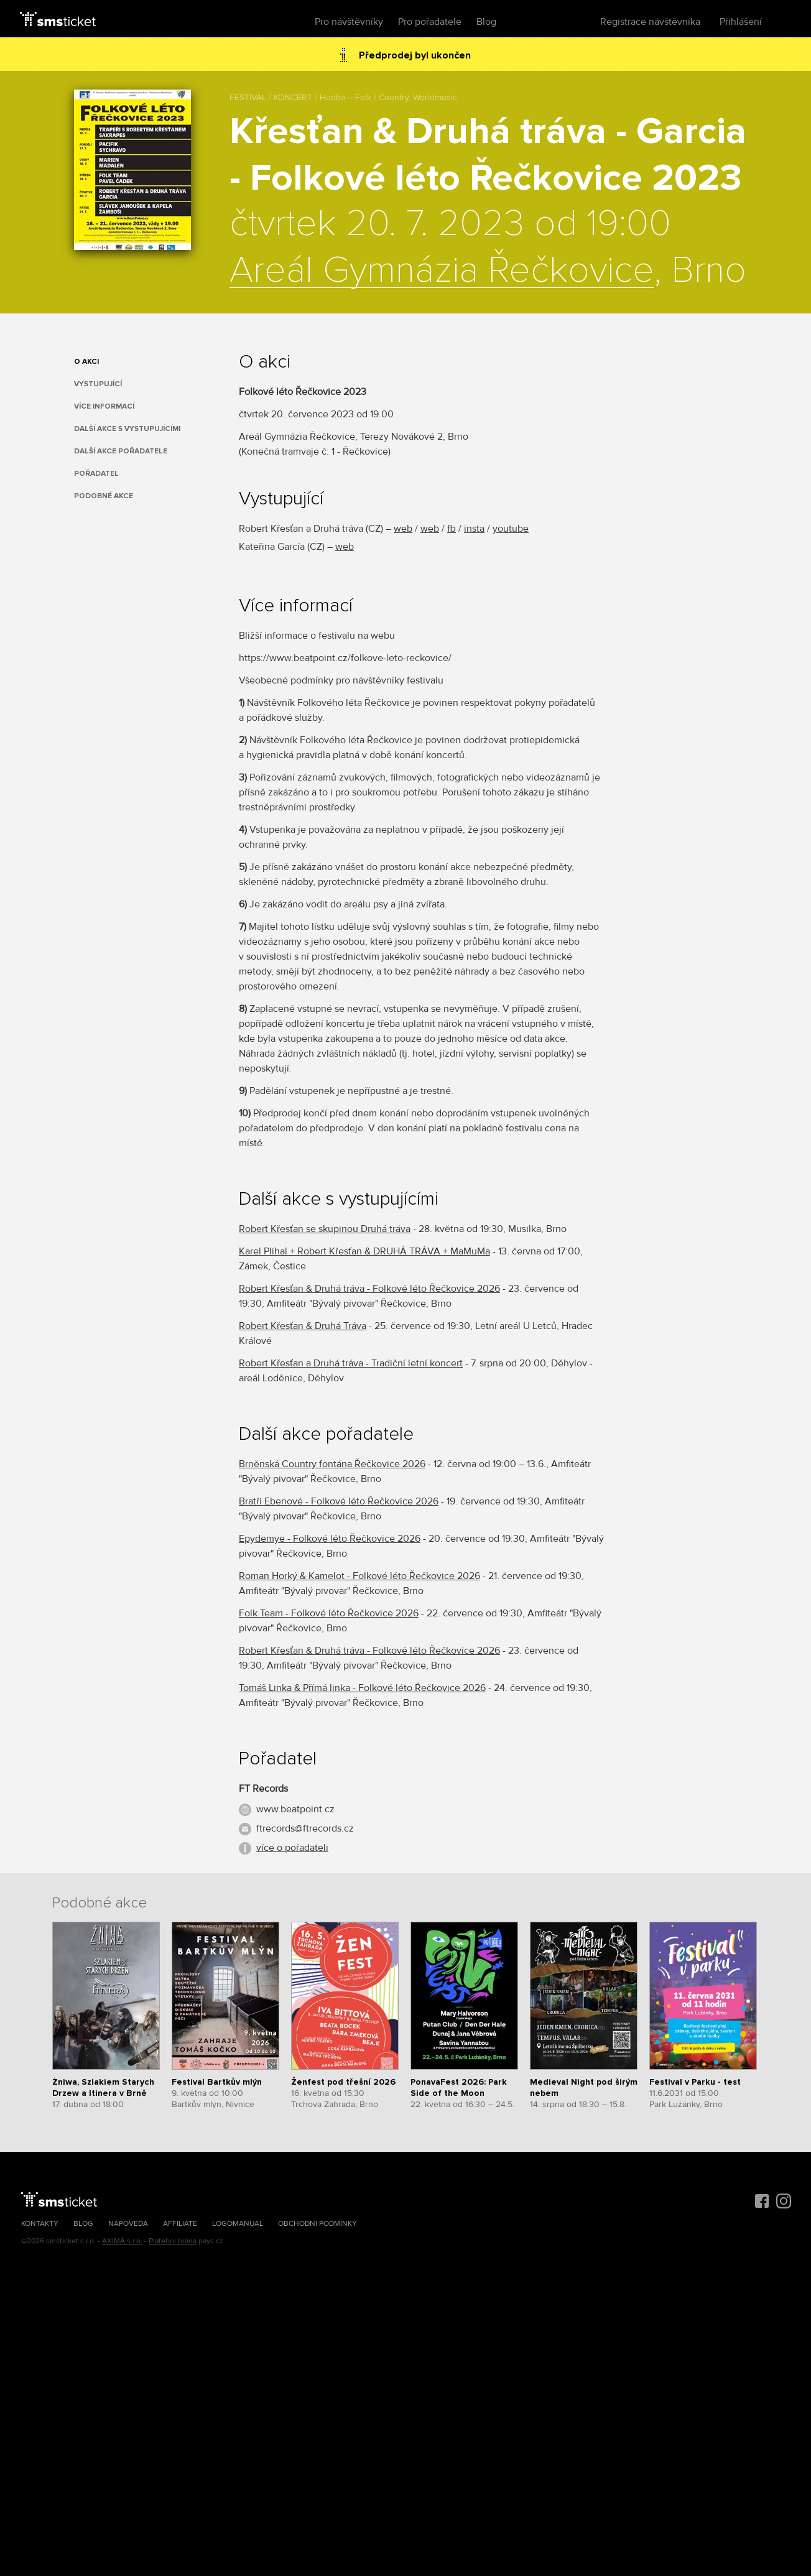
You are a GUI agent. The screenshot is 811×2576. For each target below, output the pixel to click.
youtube (511, 528)
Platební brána (173, 2241)
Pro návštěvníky (349, 22)
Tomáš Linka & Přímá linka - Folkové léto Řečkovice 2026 (362, 1688)
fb (451, 528)
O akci (86, 361)
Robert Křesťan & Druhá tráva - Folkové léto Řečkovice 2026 (369, 1288)
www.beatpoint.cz (295, 1809)
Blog (486, 22)
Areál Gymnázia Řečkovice (441, 271)
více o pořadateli (292, 1848)
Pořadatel (96, 473)
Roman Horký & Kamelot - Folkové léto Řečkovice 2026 (359, 1576)
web (403, 528)
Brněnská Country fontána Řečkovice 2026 (332, 1464)
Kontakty (39, 2223)
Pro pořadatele (429, 22)
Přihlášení (741, 22)
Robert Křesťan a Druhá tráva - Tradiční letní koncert (351, 1363)
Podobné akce (103, 496)
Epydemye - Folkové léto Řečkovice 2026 (329, 1538)
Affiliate (180, 2223)
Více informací (104, 406)
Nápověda (128, 2223)
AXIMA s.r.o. (122, 2241)
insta (474, 528)
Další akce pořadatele (120, 451)
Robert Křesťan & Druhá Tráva (302, 1326)
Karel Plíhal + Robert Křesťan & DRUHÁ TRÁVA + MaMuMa (364, 1251)
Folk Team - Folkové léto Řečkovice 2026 (329, 1613)
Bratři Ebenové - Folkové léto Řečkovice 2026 (338, 1501)
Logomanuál (237, 2223)
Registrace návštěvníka (650, 22)
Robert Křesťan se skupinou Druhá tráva (324, 1229)
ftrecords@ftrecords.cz (305, 1828)
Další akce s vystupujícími (127, 428)
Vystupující (98, 384)
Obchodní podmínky (317, 2223)
